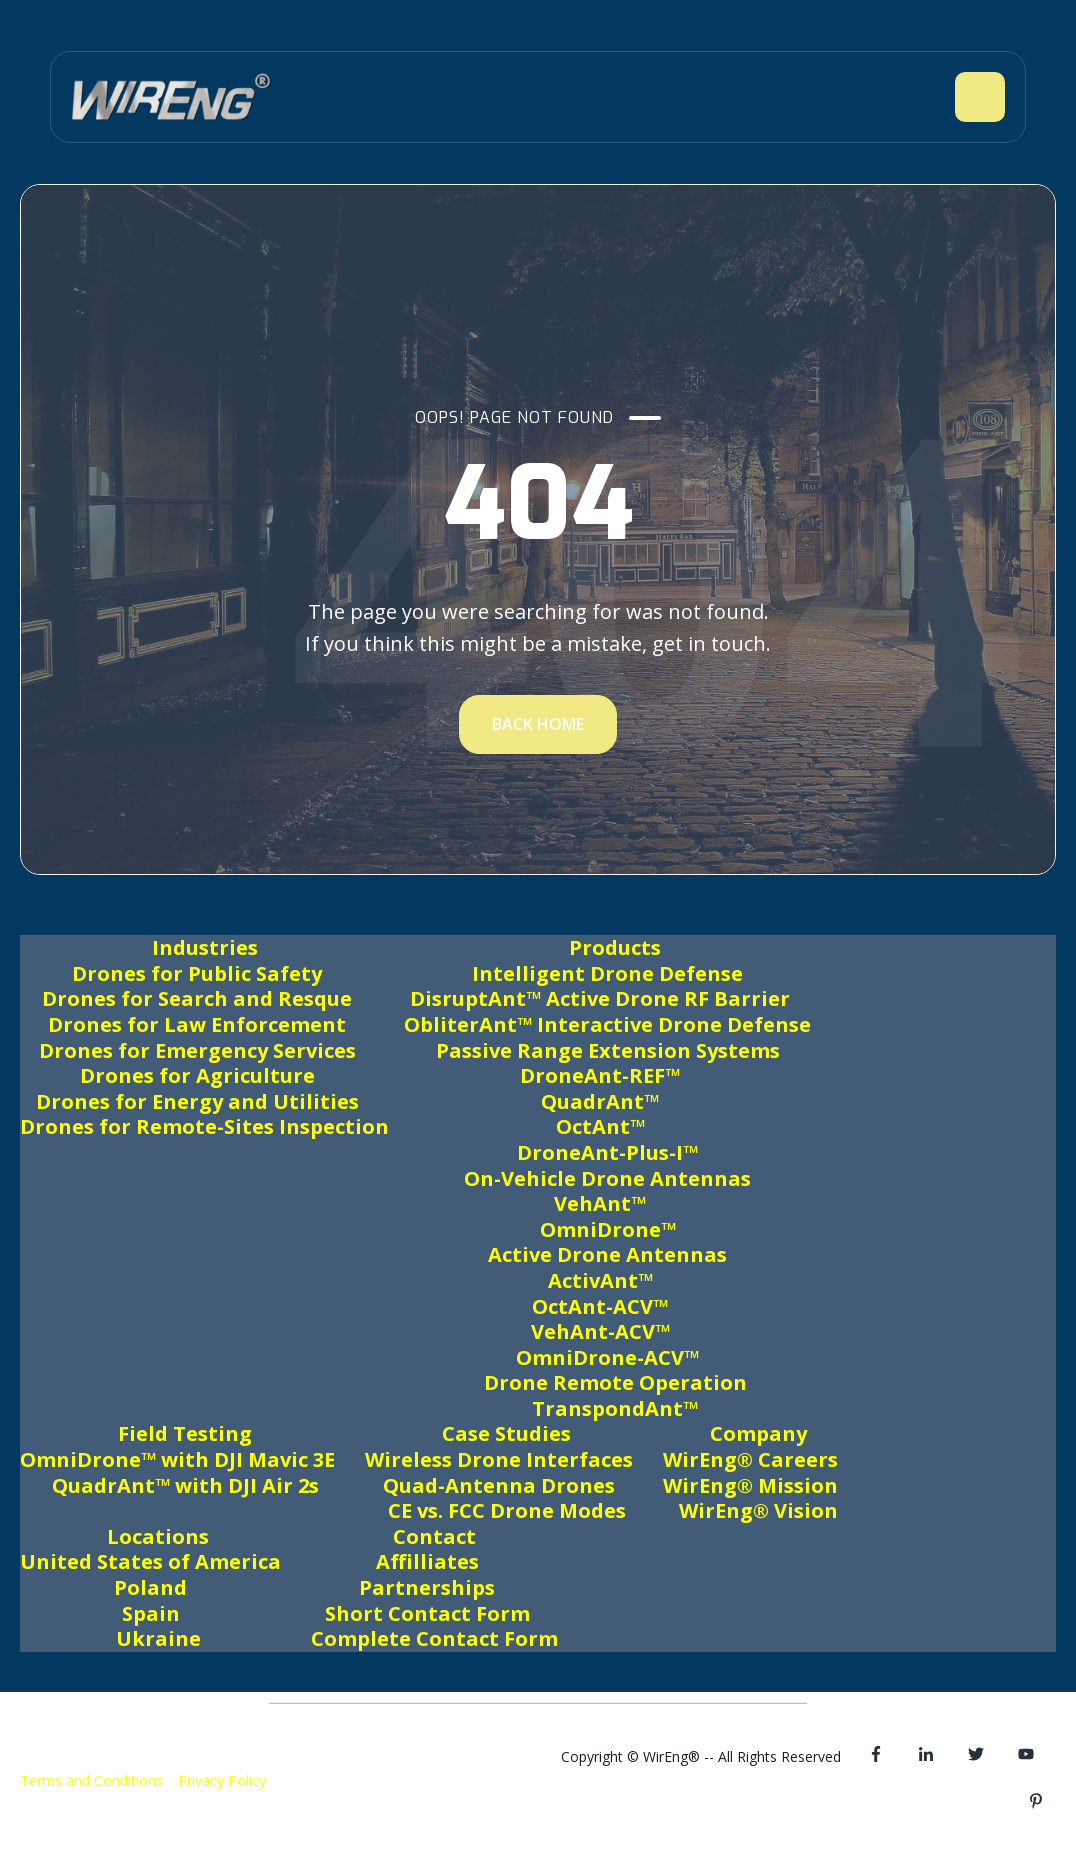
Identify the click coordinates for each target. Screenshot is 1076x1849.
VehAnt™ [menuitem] (600, 1203)
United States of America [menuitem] (150, 1561)
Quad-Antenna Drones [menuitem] (499, 1485)
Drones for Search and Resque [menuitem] (197, 998)
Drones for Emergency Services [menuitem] (197, 1050)
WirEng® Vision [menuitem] (758, 1510)
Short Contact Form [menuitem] (427, 1613)
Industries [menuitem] (205, 947)
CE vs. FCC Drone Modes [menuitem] (507, 1510)
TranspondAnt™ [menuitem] (615, 1408)
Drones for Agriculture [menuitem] (197, 1075)
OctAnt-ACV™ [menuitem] (600, 1306)
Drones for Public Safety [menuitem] (197, 973)
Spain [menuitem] (151, 1613)
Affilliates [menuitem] (427, 1561)
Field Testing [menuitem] (185, 1433)
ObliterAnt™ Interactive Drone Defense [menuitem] (607, 1024)
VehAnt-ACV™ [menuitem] (600, 1331)
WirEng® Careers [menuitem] (750, 1459)
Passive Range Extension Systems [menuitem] (608, 1050)
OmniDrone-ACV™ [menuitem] (607, 1357)
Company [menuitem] (758, 1433)
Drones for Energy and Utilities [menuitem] (197, 1101)
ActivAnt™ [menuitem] (600, 1280)
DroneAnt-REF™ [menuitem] (600, 1075)
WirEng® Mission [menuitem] (750, 1485)
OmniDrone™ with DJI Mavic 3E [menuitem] (177, 1459)
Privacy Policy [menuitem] (222, 1780)
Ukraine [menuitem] (158, 1638)
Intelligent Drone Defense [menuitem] (607, 973)
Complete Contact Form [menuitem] (434, 1638)
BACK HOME (538, 724)
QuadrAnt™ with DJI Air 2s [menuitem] (185, 1485)
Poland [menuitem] (150, 1587)
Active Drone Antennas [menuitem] (607, 1254)
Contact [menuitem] (434, 1536)
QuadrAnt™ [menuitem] (600, 1101)
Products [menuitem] (615, 947)
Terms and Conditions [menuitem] (91, 1780)
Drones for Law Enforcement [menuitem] (197, 1024)
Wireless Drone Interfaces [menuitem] (499, 1459)
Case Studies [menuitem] (506, 1433)
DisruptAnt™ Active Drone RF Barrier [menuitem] (600, 998)
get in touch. (711, 643)
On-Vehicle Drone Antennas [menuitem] (607, 1178)
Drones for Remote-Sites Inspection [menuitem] (204, 1126)
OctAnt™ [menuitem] (600, 1126)
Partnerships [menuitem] (427, 1587)
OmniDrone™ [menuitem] (608, 1229)
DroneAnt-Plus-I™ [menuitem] (607, 1152)
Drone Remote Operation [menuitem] (615, 1382)
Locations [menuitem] (158, 1536)
